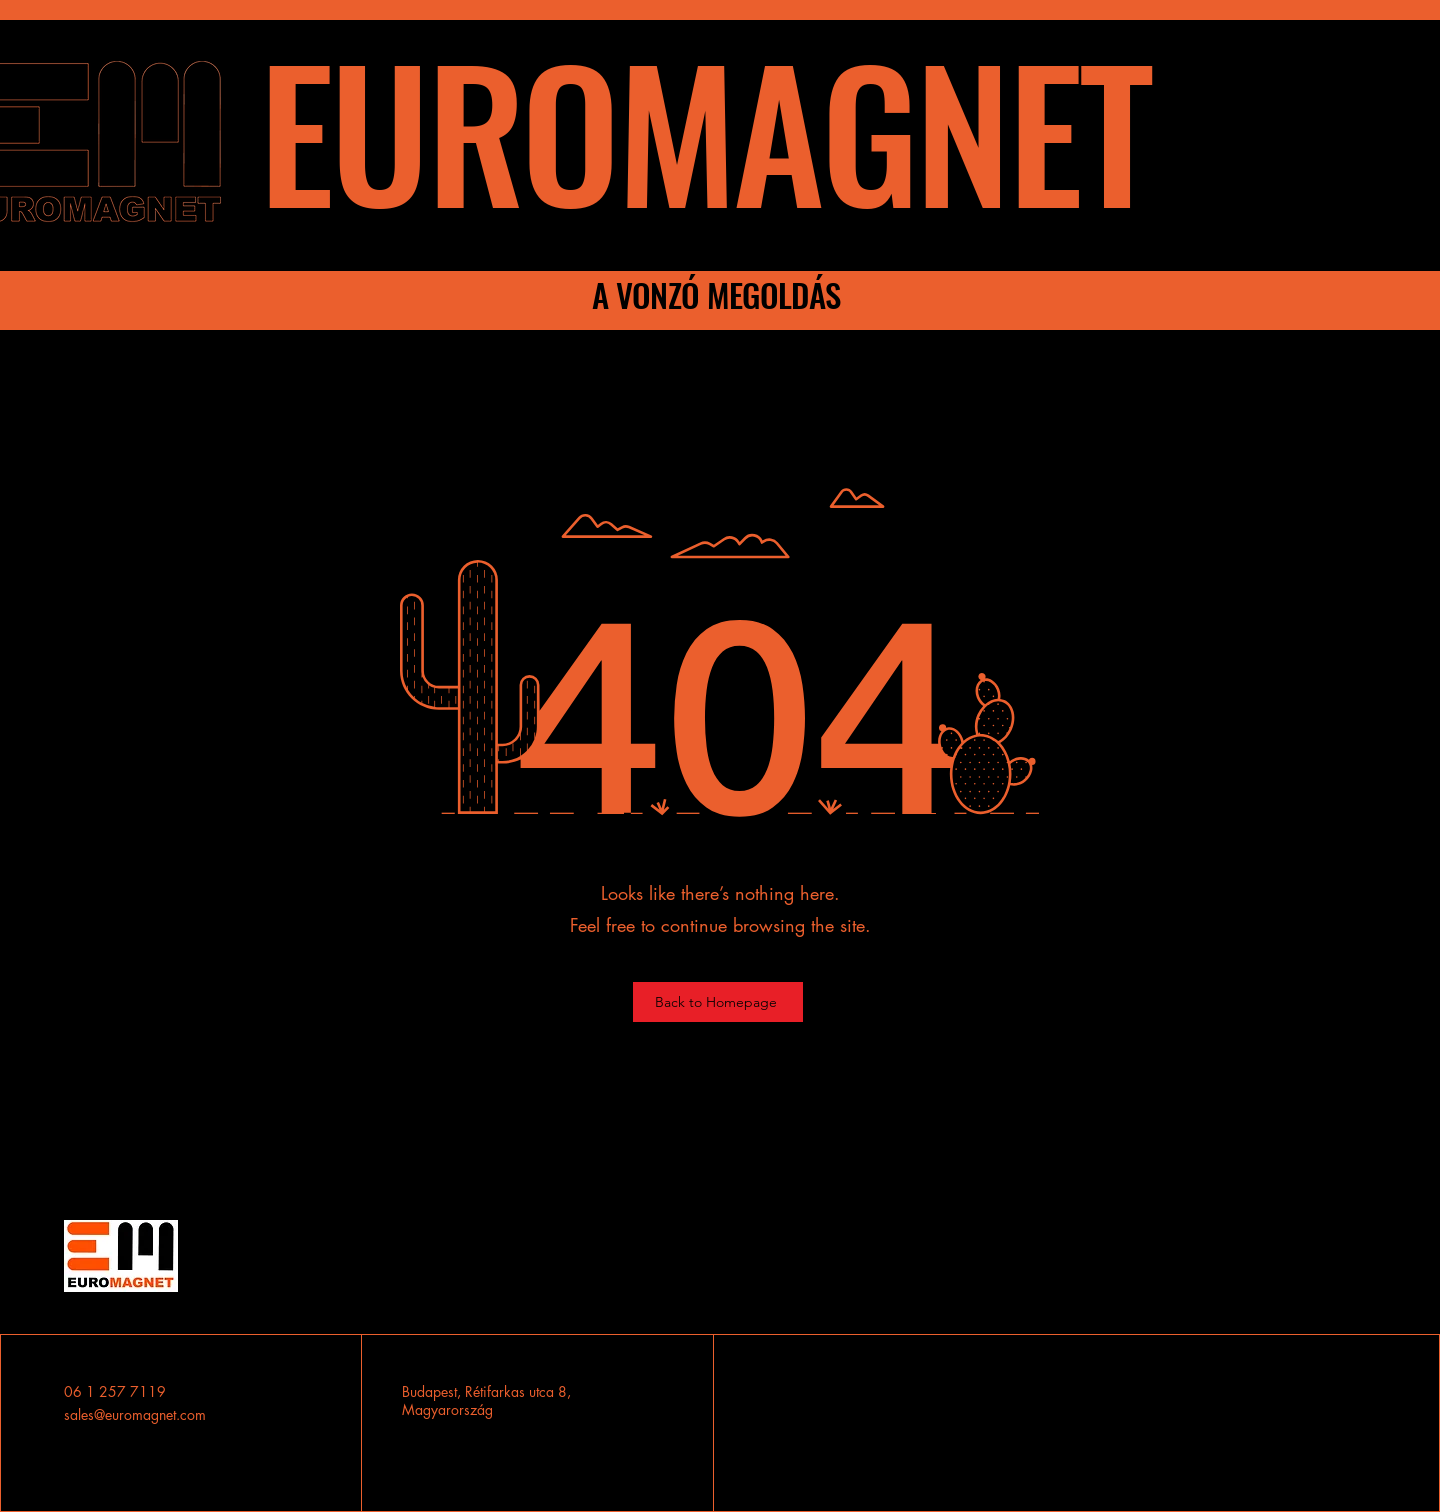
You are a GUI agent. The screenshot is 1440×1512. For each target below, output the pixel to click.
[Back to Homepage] (718, 1002)
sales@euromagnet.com (135, 1414)
